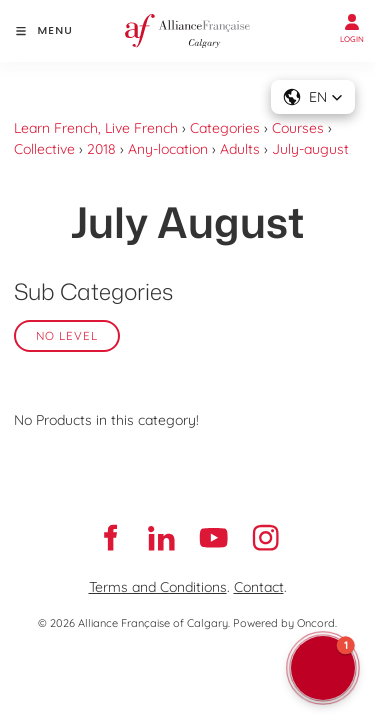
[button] (323, 668)
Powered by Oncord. (285, 623)
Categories (225, 128)
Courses (298, 128)
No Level (67, 335)
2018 (101, 149)
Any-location (168, 149)
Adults (240, 149)
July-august (310, 149)
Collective (44, 149)
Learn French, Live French (96, 128)
